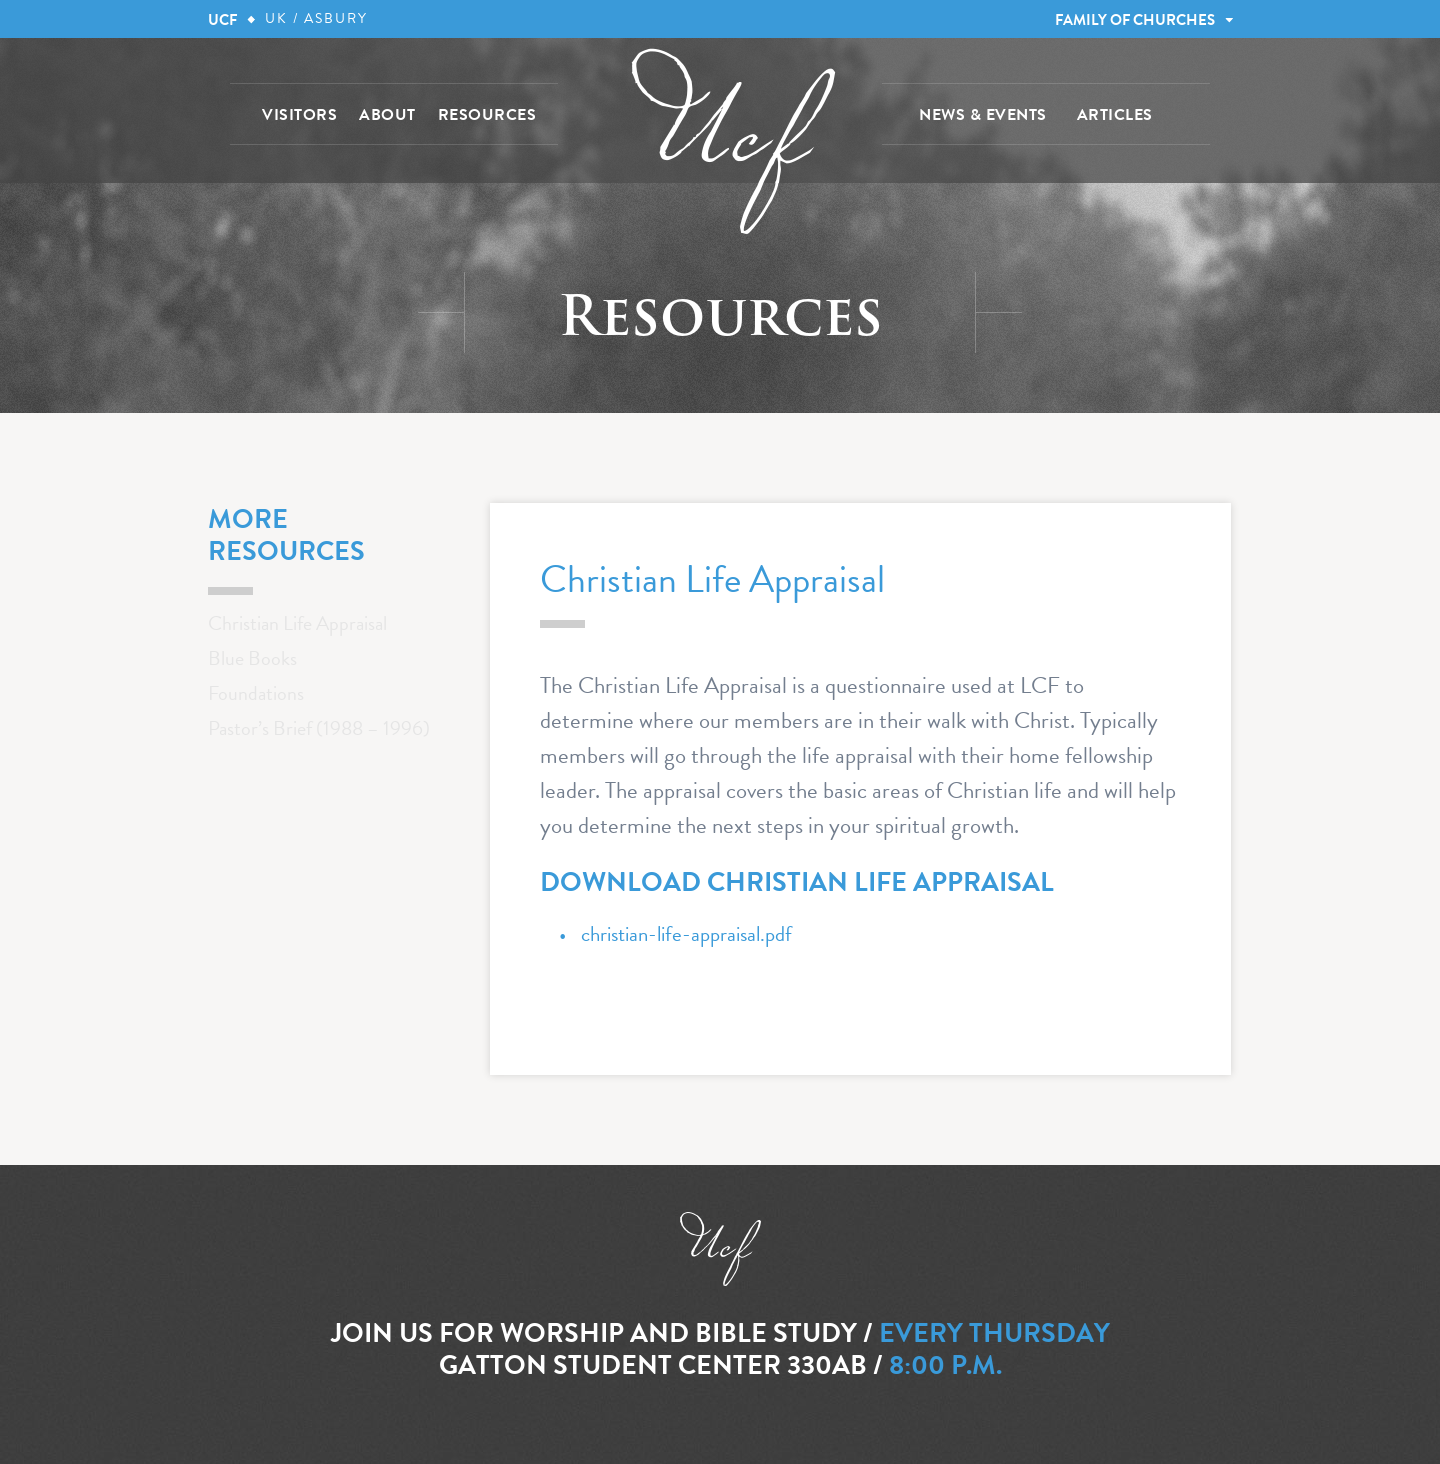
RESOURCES (487, 115)
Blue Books (252, 658)
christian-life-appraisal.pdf (686, 934)
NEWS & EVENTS (983, 115)
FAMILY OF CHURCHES (1135, 20)
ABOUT (387, 115)
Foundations (256, 693)
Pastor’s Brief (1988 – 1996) (319, 728)
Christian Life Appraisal (297, 623)
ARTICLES (1115, 115)
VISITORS (299, 115)
